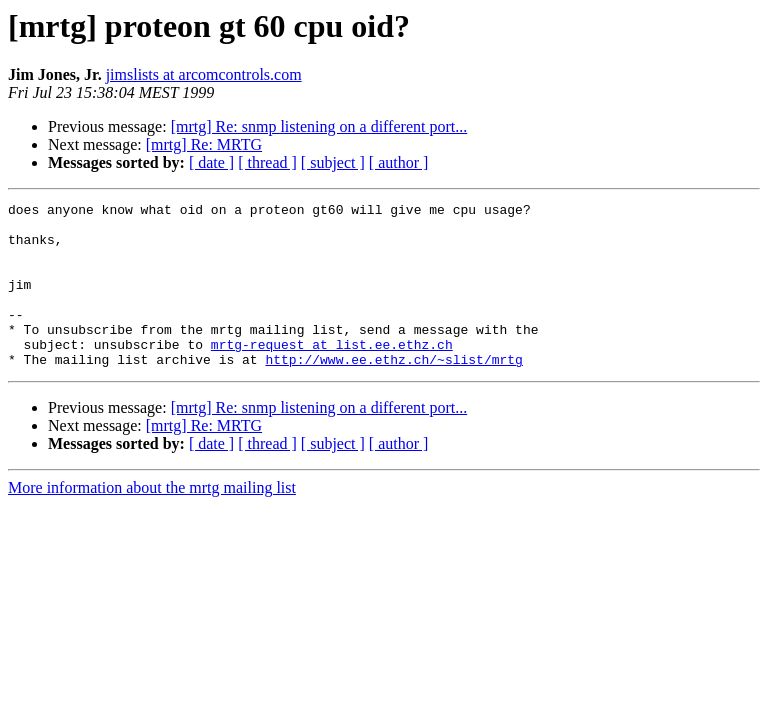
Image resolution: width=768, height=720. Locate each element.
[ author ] (399, 162)
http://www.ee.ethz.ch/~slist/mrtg (393, 392)
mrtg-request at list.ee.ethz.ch (332, 374)
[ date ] (211, 162)
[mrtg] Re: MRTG (204, 144)
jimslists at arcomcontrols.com (204, 74)
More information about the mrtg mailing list (152, 520)
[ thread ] (267, 162)
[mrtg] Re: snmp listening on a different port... (319, 126)
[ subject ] (333, 162)
